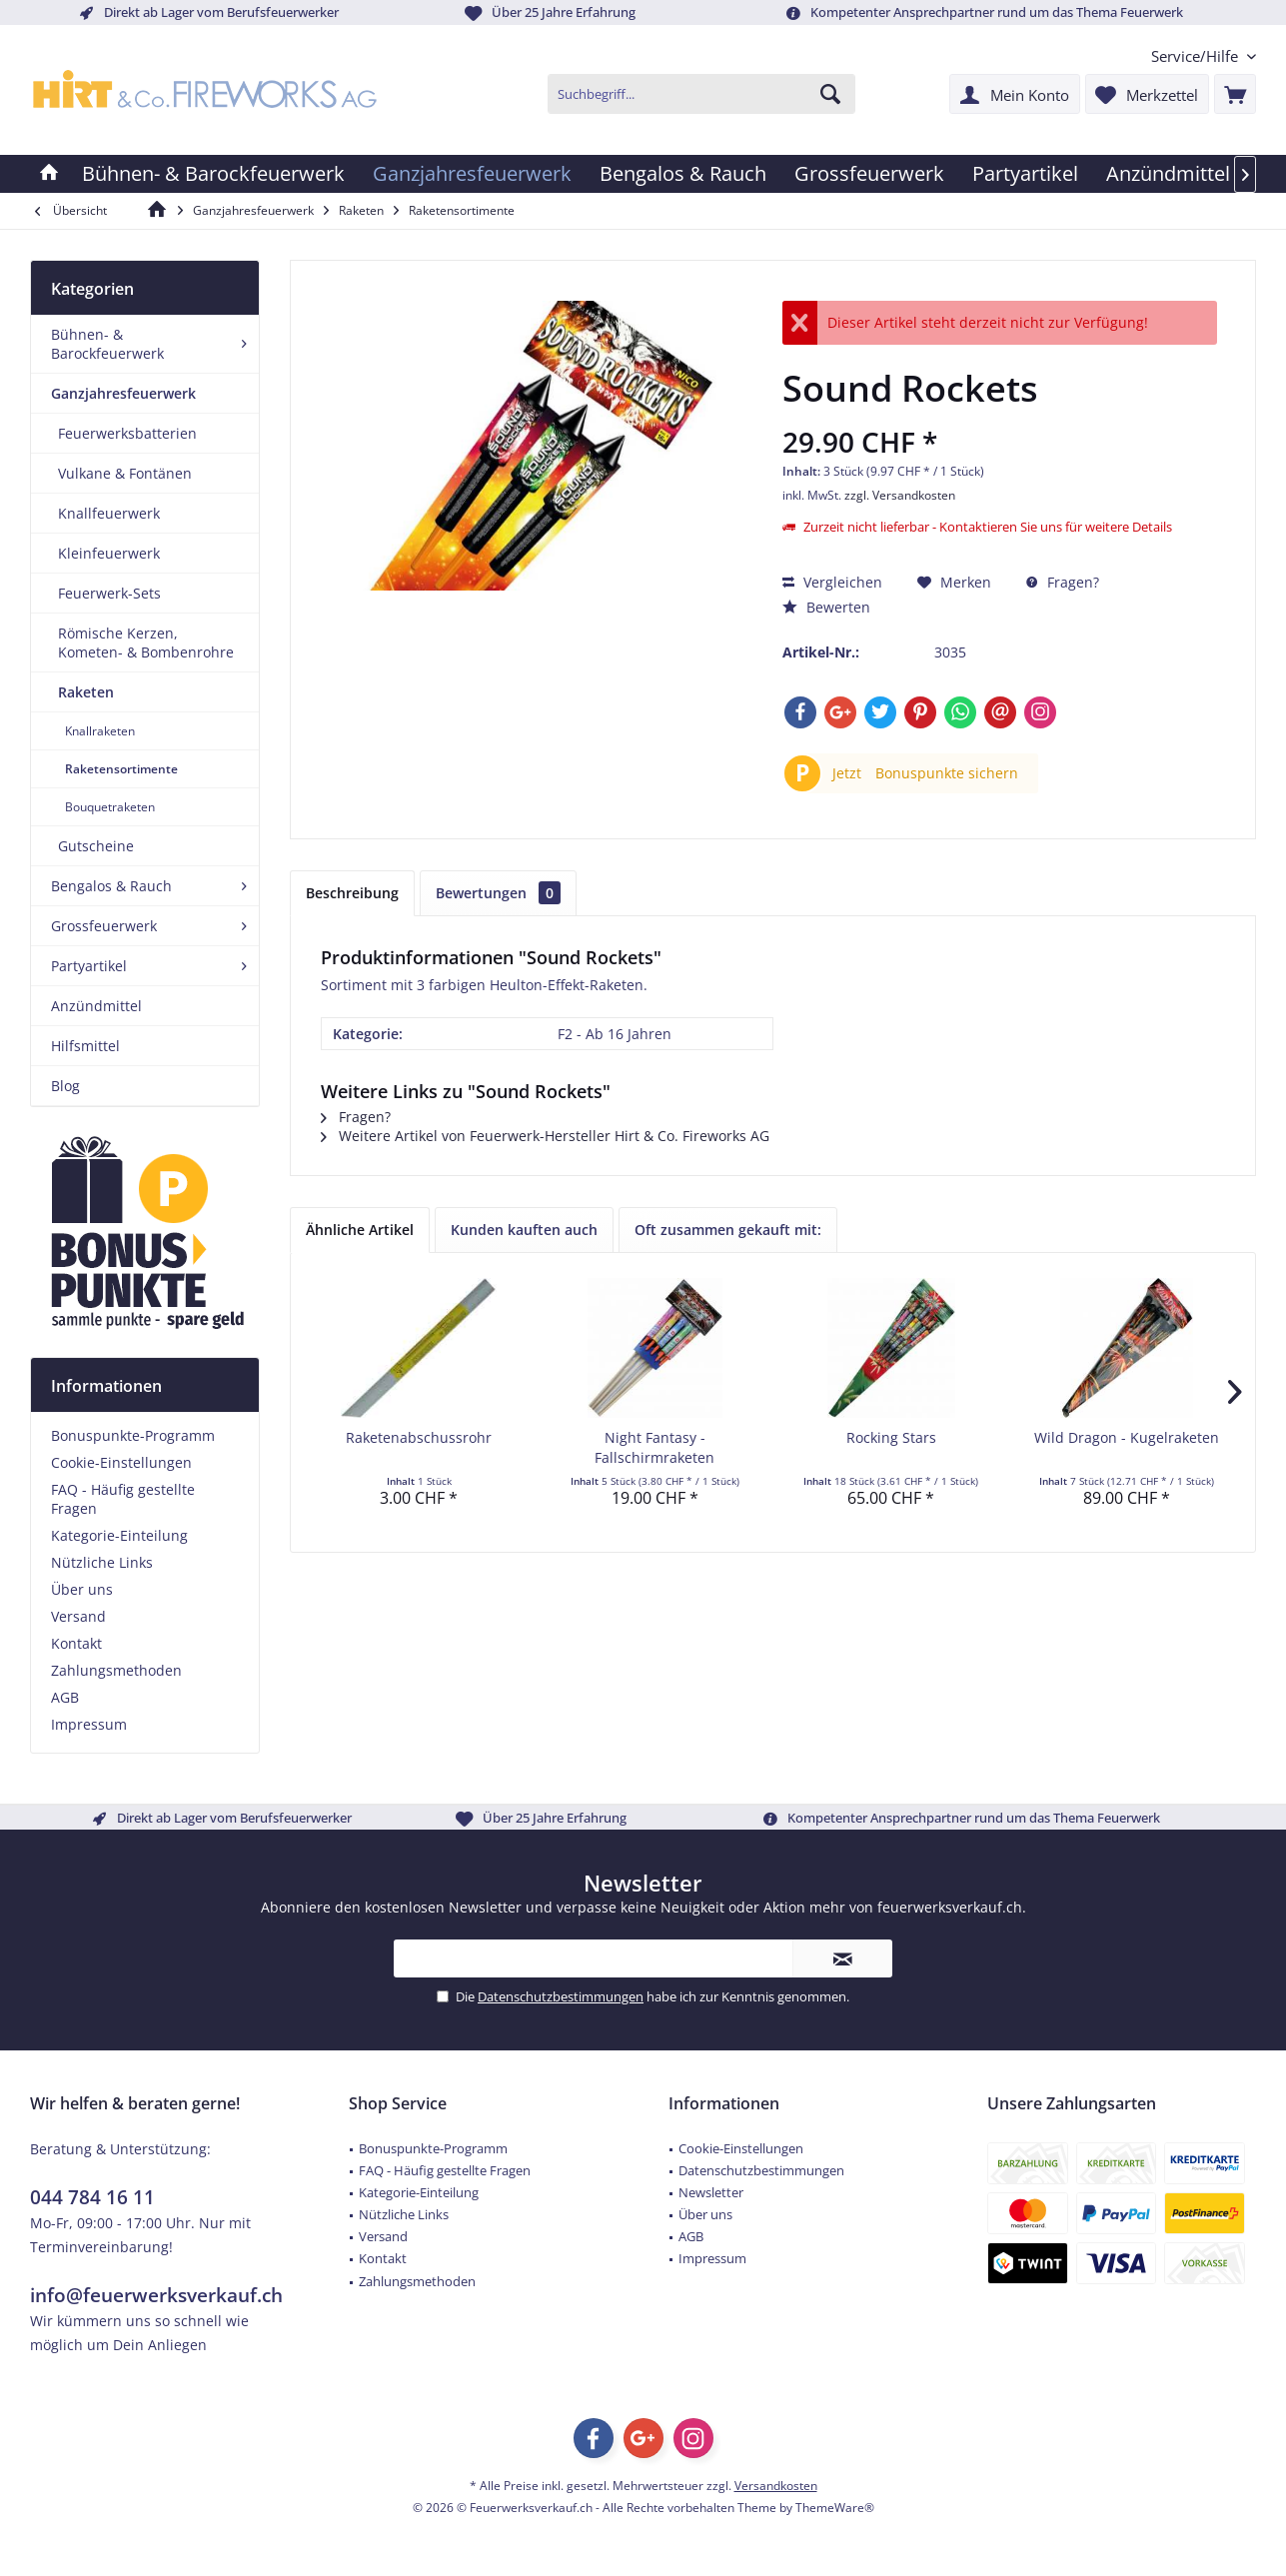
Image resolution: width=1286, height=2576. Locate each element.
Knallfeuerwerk (109, 513)
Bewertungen (498, 892)
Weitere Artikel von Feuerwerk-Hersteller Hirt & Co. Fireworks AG (545, 1135)
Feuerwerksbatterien (127, 433)
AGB (65, 1697)
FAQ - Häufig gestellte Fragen (123, 1499)
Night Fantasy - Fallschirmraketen (654, 1447)
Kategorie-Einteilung (119, 1535)
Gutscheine (96, 845)
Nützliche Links (102, 1562)
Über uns (82, 1589)
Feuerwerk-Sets (109, 593)
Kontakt (76, 1643)
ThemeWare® (834, 2507)
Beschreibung (352, 892)
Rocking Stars (891, 1437)
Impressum (89, 1724)
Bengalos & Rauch (111, 885)
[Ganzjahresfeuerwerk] (472, 174)
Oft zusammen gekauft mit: (728, 1229)
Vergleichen (832, 582)
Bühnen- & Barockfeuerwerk (107, 344)
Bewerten (826, 607)
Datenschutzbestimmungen (560, 1996)
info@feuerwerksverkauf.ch (156, 2295)
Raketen (86, 691)
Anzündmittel (96, 1005)
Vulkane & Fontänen (125, 473)
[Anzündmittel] (1168, 174)
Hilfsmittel (85, 1045)
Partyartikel (89, 965)
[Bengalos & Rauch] (683, 174)
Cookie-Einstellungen (121, 1462)
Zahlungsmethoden (116, 1670)
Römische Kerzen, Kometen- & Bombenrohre (146, 642)
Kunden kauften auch (524, 1229)
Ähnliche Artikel (360, 1229)
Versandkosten (775, 2485)
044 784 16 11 (92, 2197)
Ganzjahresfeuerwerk (123, 393)
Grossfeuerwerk (104, 925)
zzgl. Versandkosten (899, 495)
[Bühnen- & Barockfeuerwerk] (213, 174)
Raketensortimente (121, 768)
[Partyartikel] (1025, 174)
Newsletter (710, 2192)
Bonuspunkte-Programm (133, 1435)
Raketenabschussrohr (419, 1437)
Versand (78, 1616)
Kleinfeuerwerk (109, 553)
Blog (65, 1085)
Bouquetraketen (110, 806)
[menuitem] (1196, 56)
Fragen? (1062, 582)
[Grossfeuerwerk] (869, 174)
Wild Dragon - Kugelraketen (1126, 1437)
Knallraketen (100, 730)
